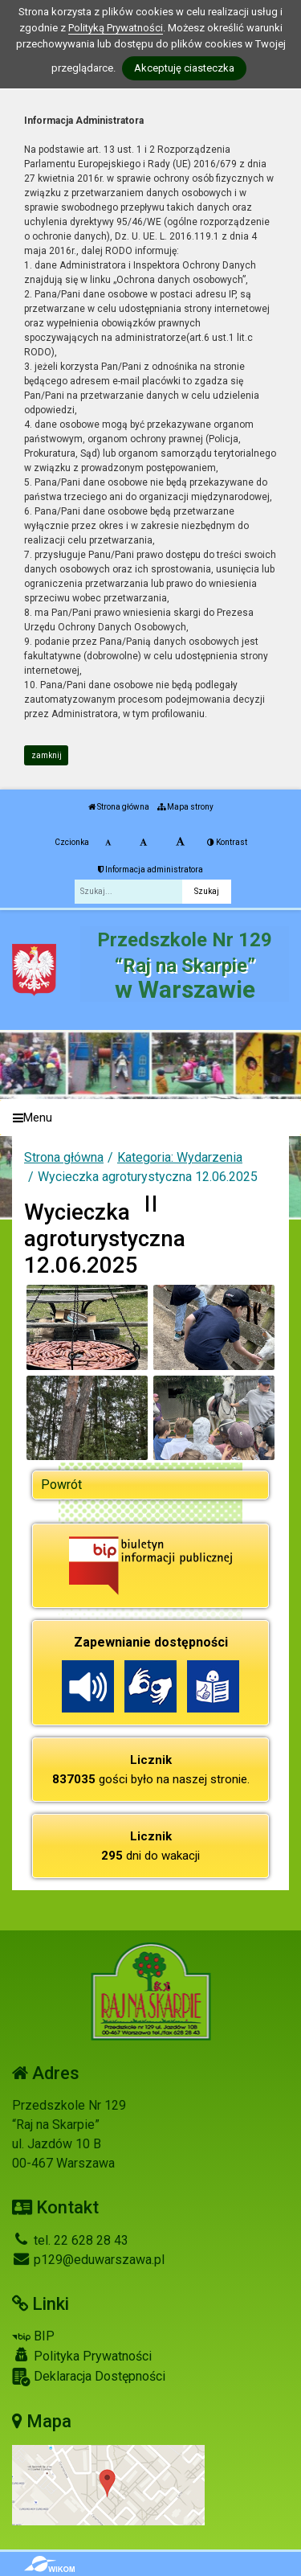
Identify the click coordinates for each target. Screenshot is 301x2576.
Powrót (61, 1484)
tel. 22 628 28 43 (70, 2240)
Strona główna (118, 806)
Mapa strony (185, 806)
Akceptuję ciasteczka (184, 68)
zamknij (46, 755)
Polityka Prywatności (82, 2356)
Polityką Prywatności (115, 28)
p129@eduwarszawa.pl (88, 2259)
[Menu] (150, 1118)
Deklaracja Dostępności (88, 2377)
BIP (33, 2336)
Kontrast (227, 842)
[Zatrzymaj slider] (151, 1204)
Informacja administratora (150, 869)
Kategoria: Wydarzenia (179, 1157)
